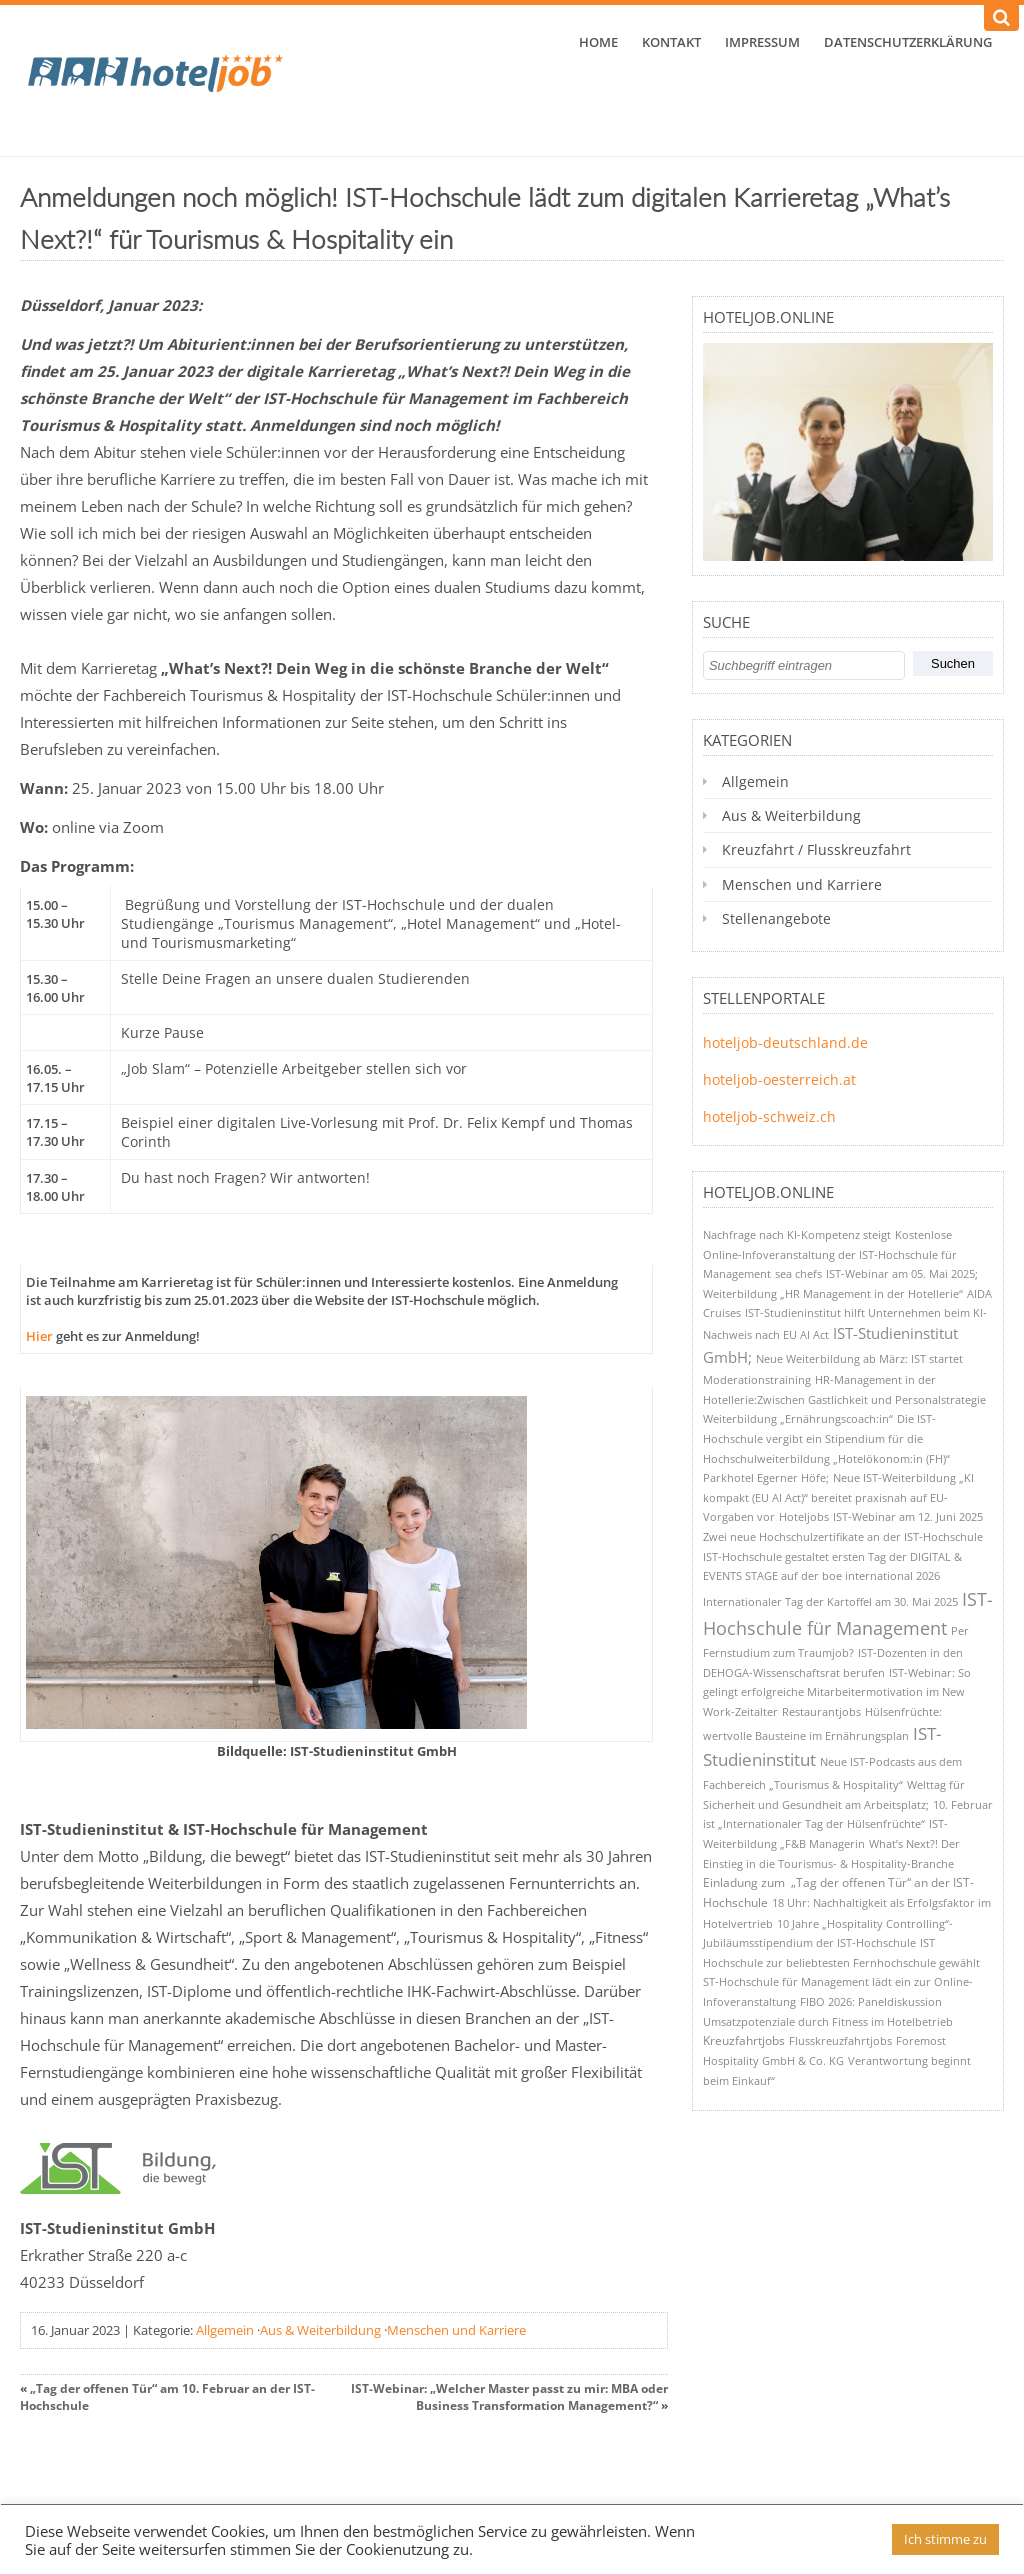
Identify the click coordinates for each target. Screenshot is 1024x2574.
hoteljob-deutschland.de (785, 1042)
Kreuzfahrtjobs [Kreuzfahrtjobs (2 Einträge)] (744, 2040)
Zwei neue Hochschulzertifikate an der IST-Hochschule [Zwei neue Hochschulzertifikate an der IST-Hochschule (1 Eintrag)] (843, 1536)
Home (598, 42)
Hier (39, 1336)
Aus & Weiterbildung (320, 2330)
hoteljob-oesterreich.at (779, 1079)
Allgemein (225, 2330)
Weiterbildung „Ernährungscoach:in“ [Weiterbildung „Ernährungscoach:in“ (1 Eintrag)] (798, 1418)
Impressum (762, 42)
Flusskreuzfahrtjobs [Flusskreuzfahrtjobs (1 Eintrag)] (840, 2040)
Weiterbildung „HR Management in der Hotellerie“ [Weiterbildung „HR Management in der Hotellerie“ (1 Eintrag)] (833, 1293)
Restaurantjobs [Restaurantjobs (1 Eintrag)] (821, 1711)
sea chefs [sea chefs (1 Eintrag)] (798, 1273)
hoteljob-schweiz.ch (769, 1116)
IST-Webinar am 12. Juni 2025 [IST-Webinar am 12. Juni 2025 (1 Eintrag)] (908, 1516)
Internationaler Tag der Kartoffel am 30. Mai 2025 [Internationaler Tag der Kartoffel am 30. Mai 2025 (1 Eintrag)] (830, 1601)
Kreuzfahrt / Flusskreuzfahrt (816, 849)
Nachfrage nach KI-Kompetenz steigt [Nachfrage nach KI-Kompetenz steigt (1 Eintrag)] (797, 1234)
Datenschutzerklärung (908, 42)
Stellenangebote (776, 918)
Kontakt (671, 42)
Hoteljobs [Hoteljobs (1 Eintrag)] (804, 1516)
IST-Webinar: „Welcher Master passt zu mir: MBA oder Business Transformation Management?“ (509, 2397)
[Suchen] (1001, 18)
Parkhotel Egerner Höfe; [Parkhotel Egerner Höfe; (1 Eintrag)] (766, 1477)
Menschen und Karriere (456, 2330)
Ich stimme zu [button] (945, 2539)
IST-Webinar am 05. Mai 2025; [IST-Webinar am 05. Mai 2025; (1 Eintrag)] (902, 1273)
